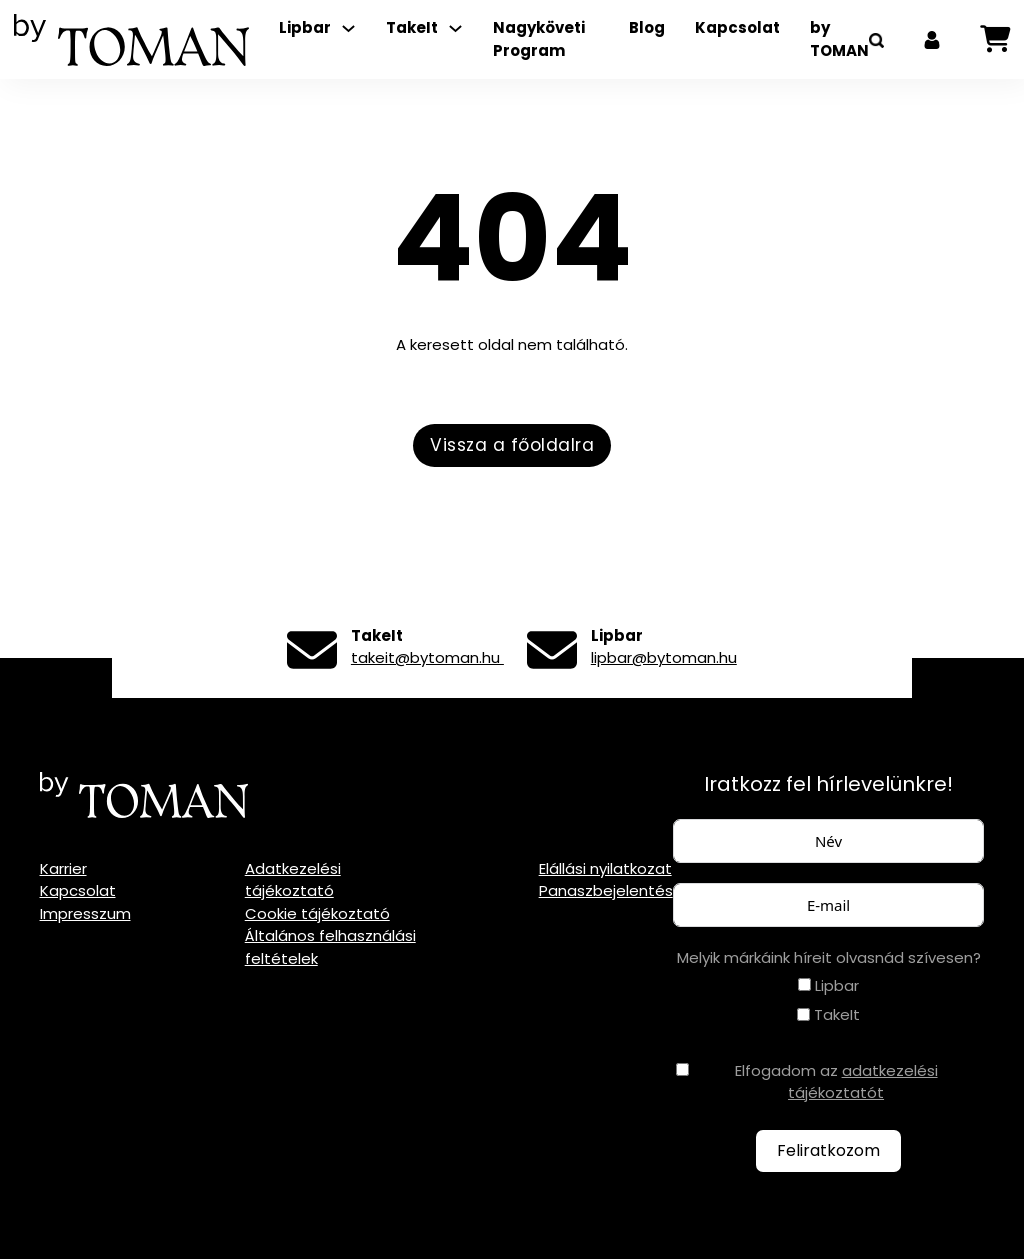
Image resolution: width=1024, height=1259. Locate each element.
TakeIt (412, 27)
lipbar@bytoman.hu (664, 657)
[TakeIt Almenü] (455, 28)
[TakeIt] (803, 1014)
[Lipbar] (804, 984)
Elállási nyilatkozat (605, 868)
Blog (647, 27)
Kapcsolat (737, 27)
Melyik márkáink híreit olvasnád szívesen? (829, 957)
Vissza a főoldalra (512, 445)
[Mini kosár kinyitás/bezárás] (995, 39)
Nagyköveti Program (539, 39)
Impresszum (85, 913)
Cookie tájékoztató (317, 913)
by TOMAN (839, 39)
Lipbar (305, 27)
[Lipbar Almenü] (348, 28)
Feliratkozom (828, 1150)
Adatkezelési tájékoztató (293, 880)
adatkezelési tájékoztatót (863, 1082)
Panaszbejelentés (606, 890)
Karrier (63, 868)
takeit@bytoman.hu (427, 657)
